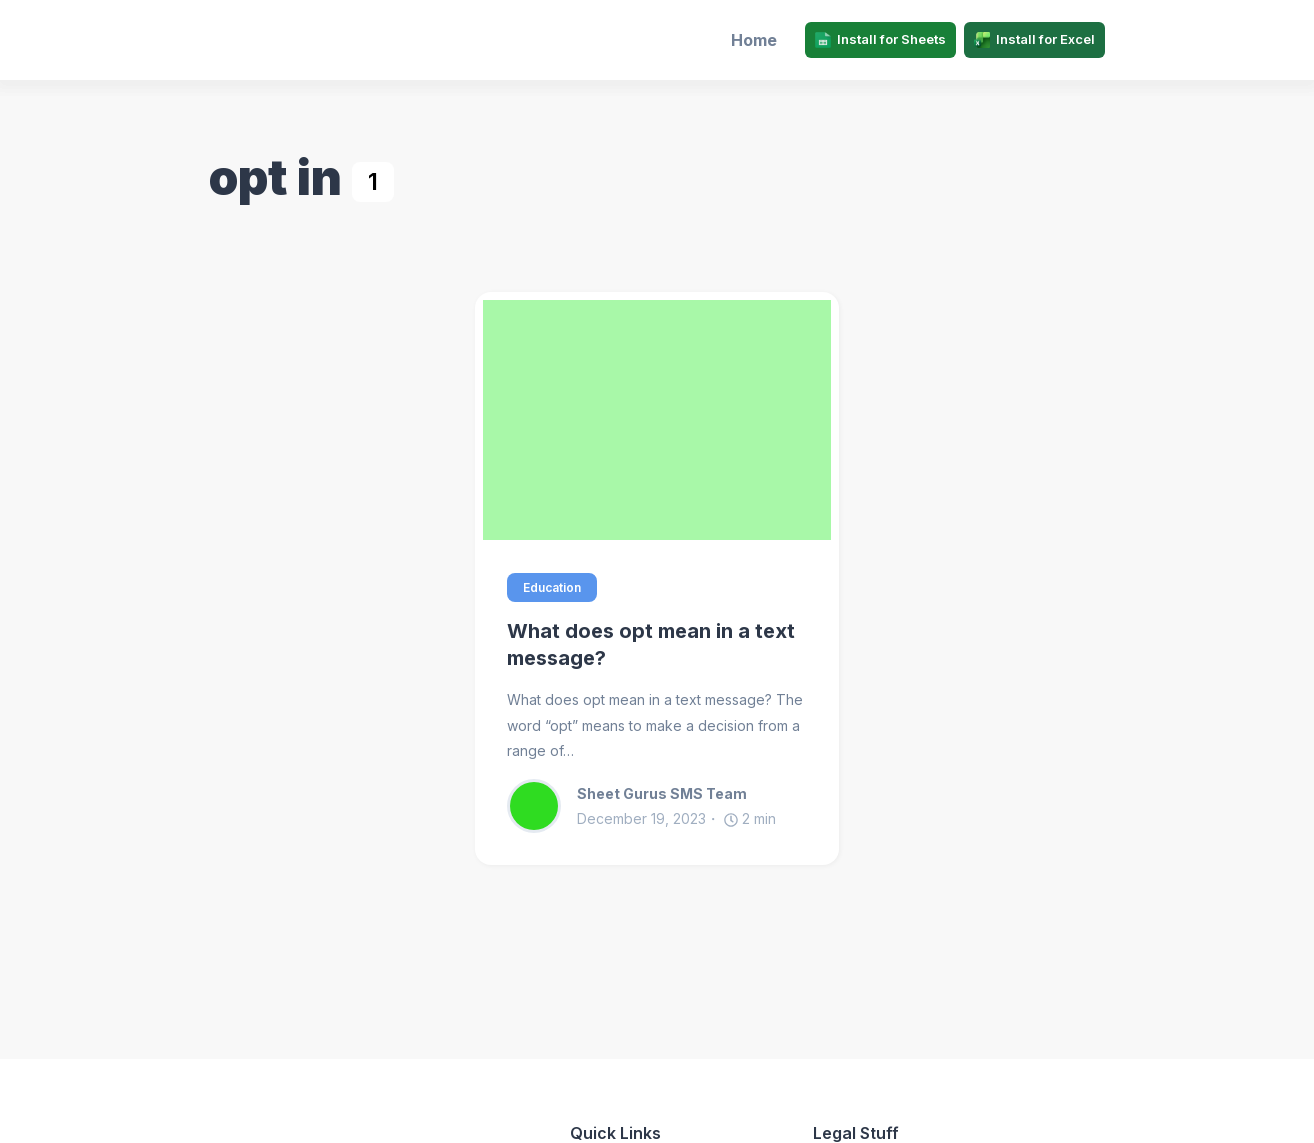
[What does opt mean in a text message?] (657, 420)
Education (552, 587)
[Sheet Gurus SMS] (317, 40)
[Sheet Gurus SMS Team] (542, 806)
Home (754, 40)
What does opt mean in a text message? (651, 644)
